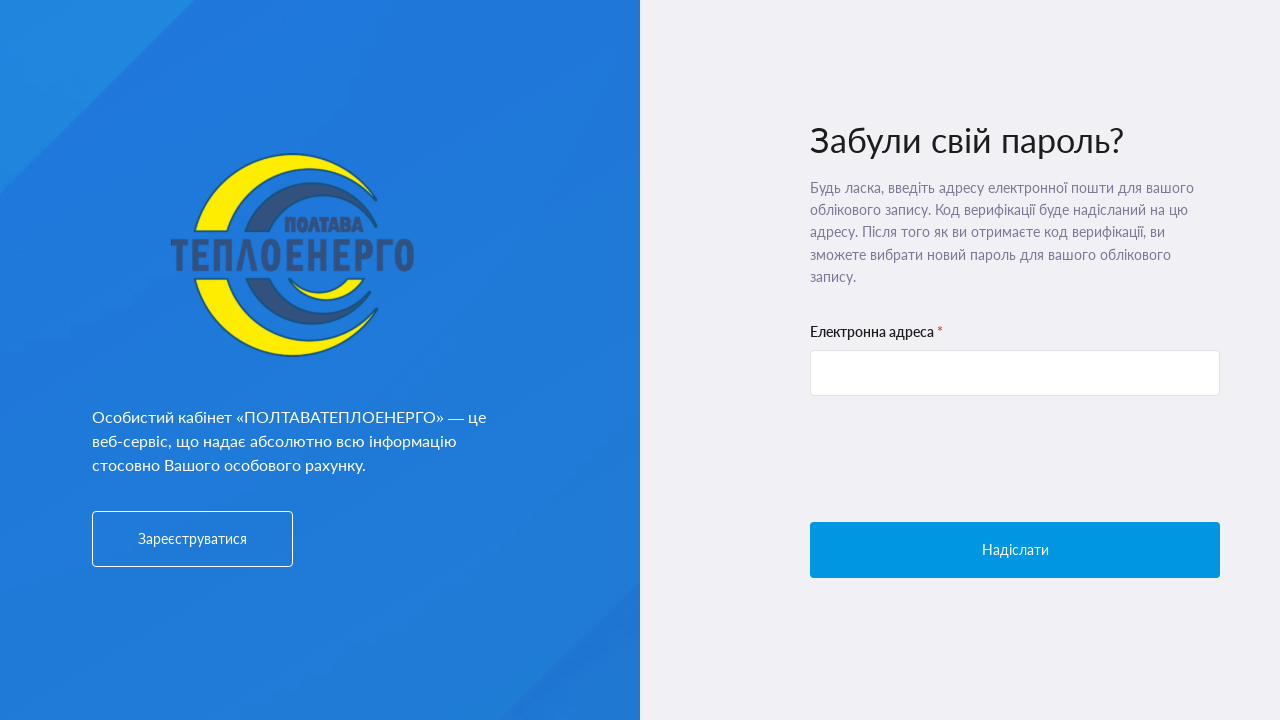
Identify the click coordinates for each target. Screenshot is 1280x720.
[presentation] (962, 459)
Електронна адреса (876, 331)
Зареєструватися (192, 538)
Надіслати (1015, 549)
